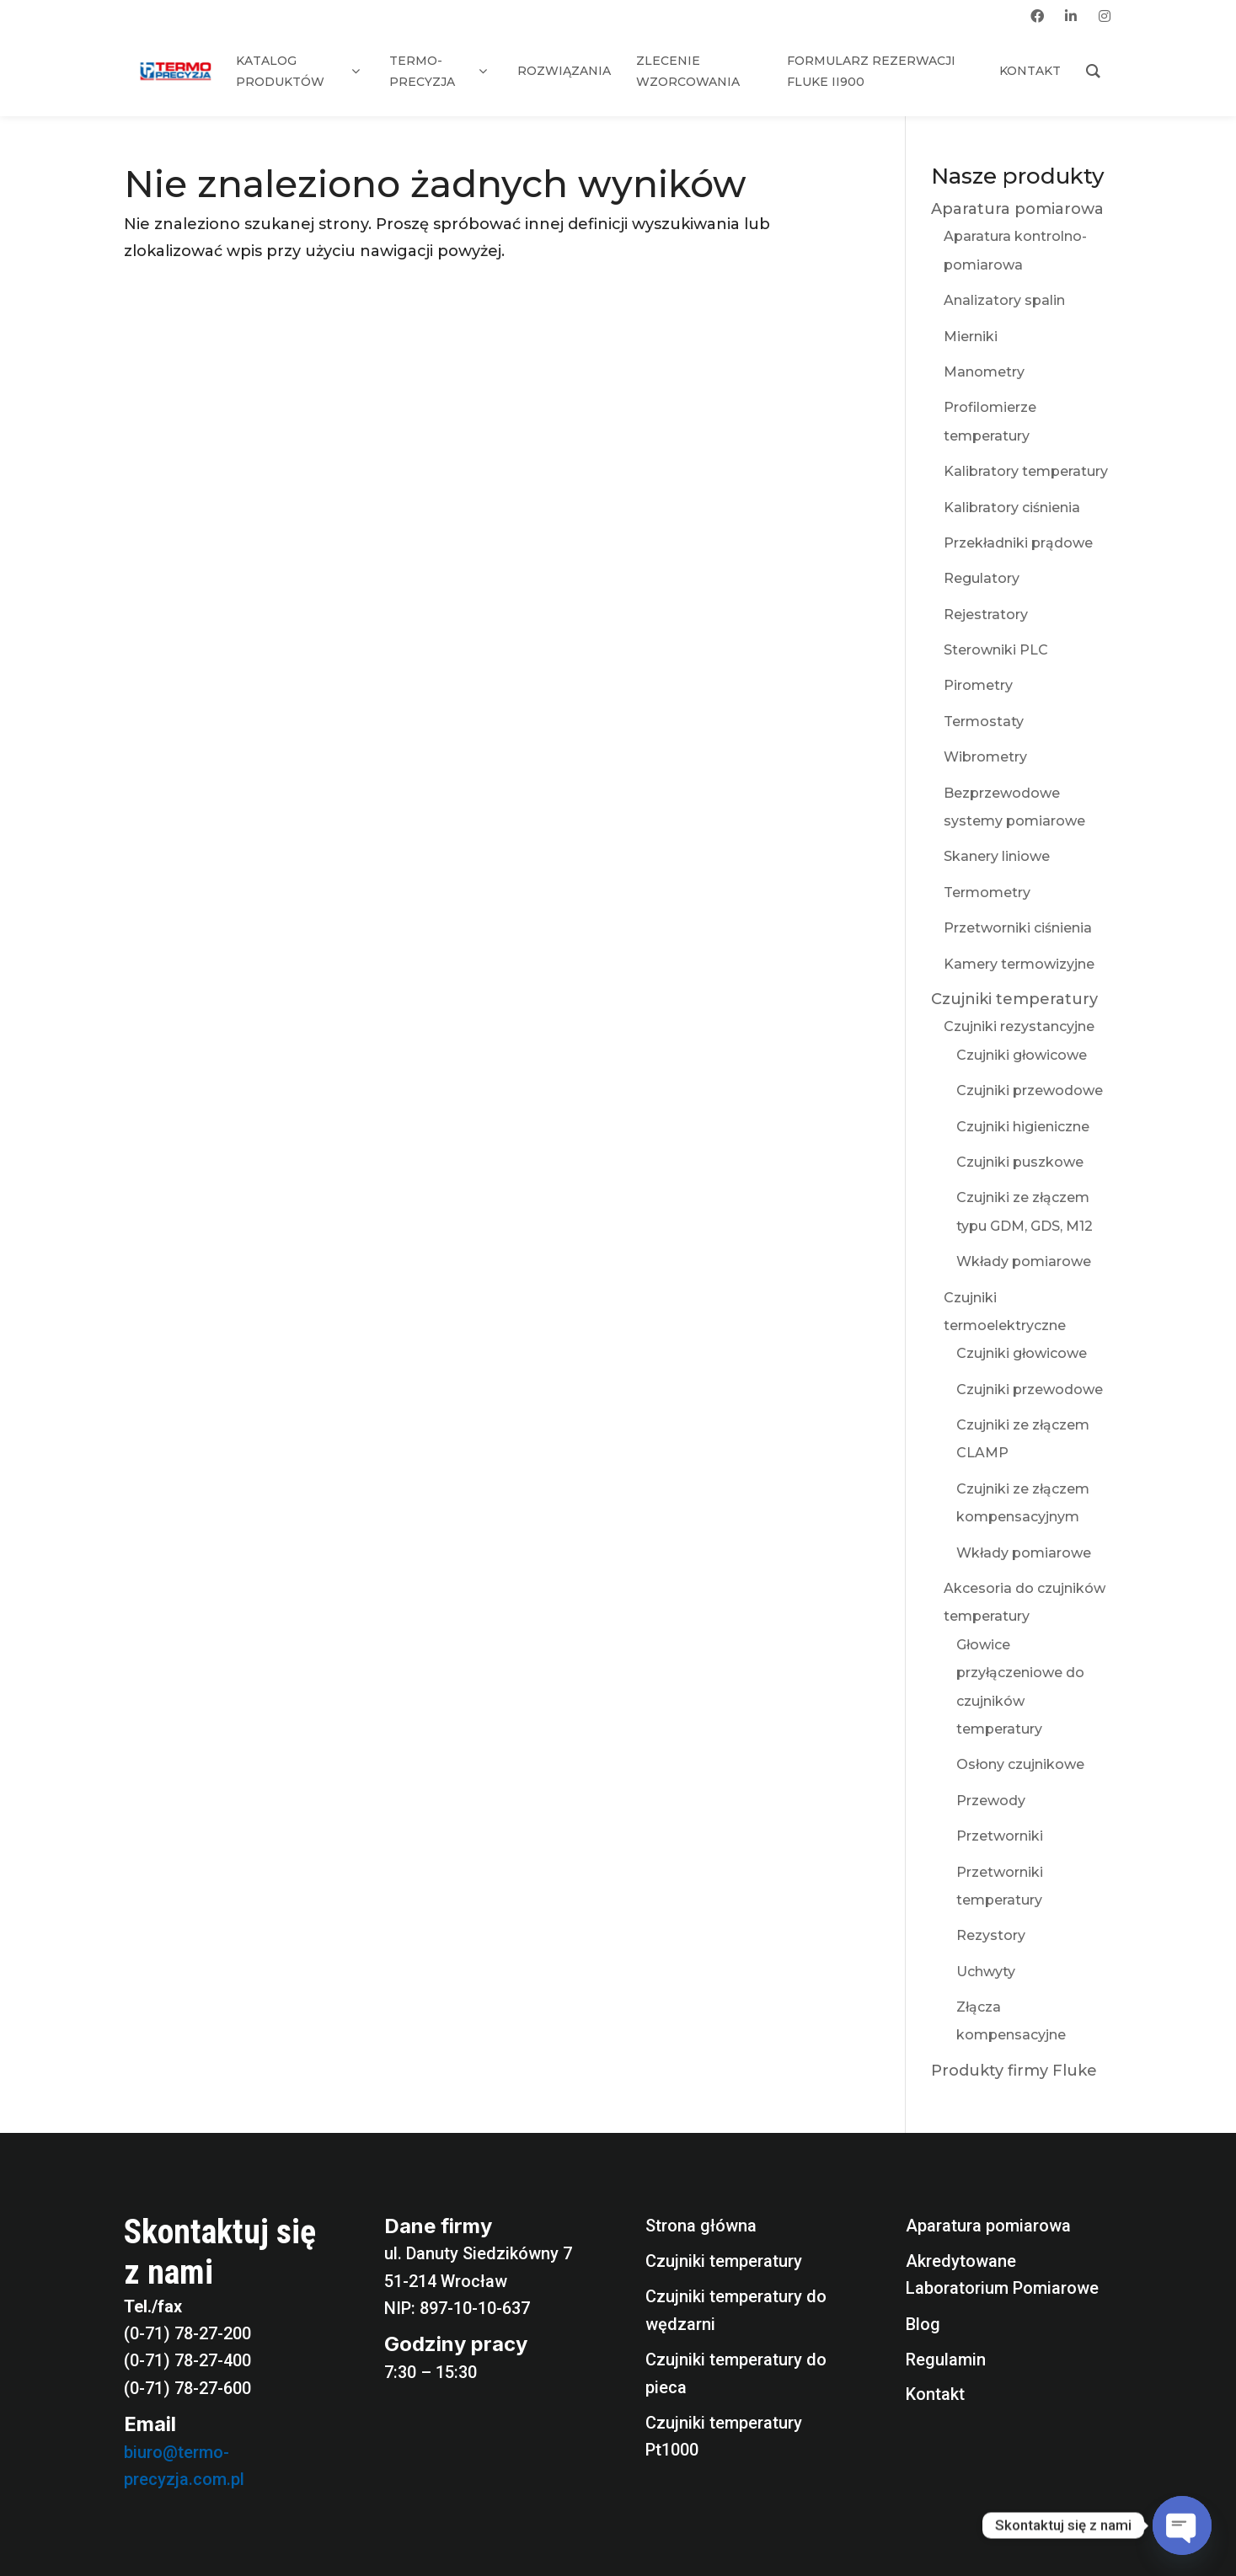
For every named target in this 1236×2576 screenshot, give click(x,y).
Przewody (990, 1801)
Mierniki (971, 337)
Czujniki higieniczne (1022, 1127)
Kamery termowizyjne (1019, 964)
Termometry (987, 892)
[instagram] (1104, 16)
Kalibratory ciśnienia (1012, 508)
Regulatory (981, 578)
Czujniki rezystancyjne (1019, 1026)
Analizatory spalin (1004, 300)
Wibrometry (985, 757)
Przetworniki (999, 1836)
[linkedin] (1071, 16)
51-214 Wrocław (445, 2281)
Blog (923, 2324)
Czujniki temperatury (1014, 999)
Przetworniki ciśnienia (1018, 928)
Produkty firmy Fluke (1014, 2070)
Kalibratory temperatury (1026, 471)
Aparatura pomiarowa (1017, 209)
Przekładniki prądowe (1018, 543)
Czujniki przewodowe (1029, 1090)
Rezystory (990, 1935)
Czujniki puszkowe (1020, 1162)
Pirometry (978, 685)
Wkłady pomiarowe (1023, 1261)
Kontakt (935, 2394)
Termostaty (984, 721)
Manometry (984, 372)
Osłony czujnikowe (1020, 1764)
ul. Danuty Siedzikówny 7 (478, 2253)
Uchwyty (985, 1972)
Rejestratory (986, 615)
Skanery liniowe (997, 856)
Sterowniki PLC (996, 650)
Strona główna (701, 2225)
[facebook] (1037, 16)
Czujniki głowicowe (1021, 1055)
